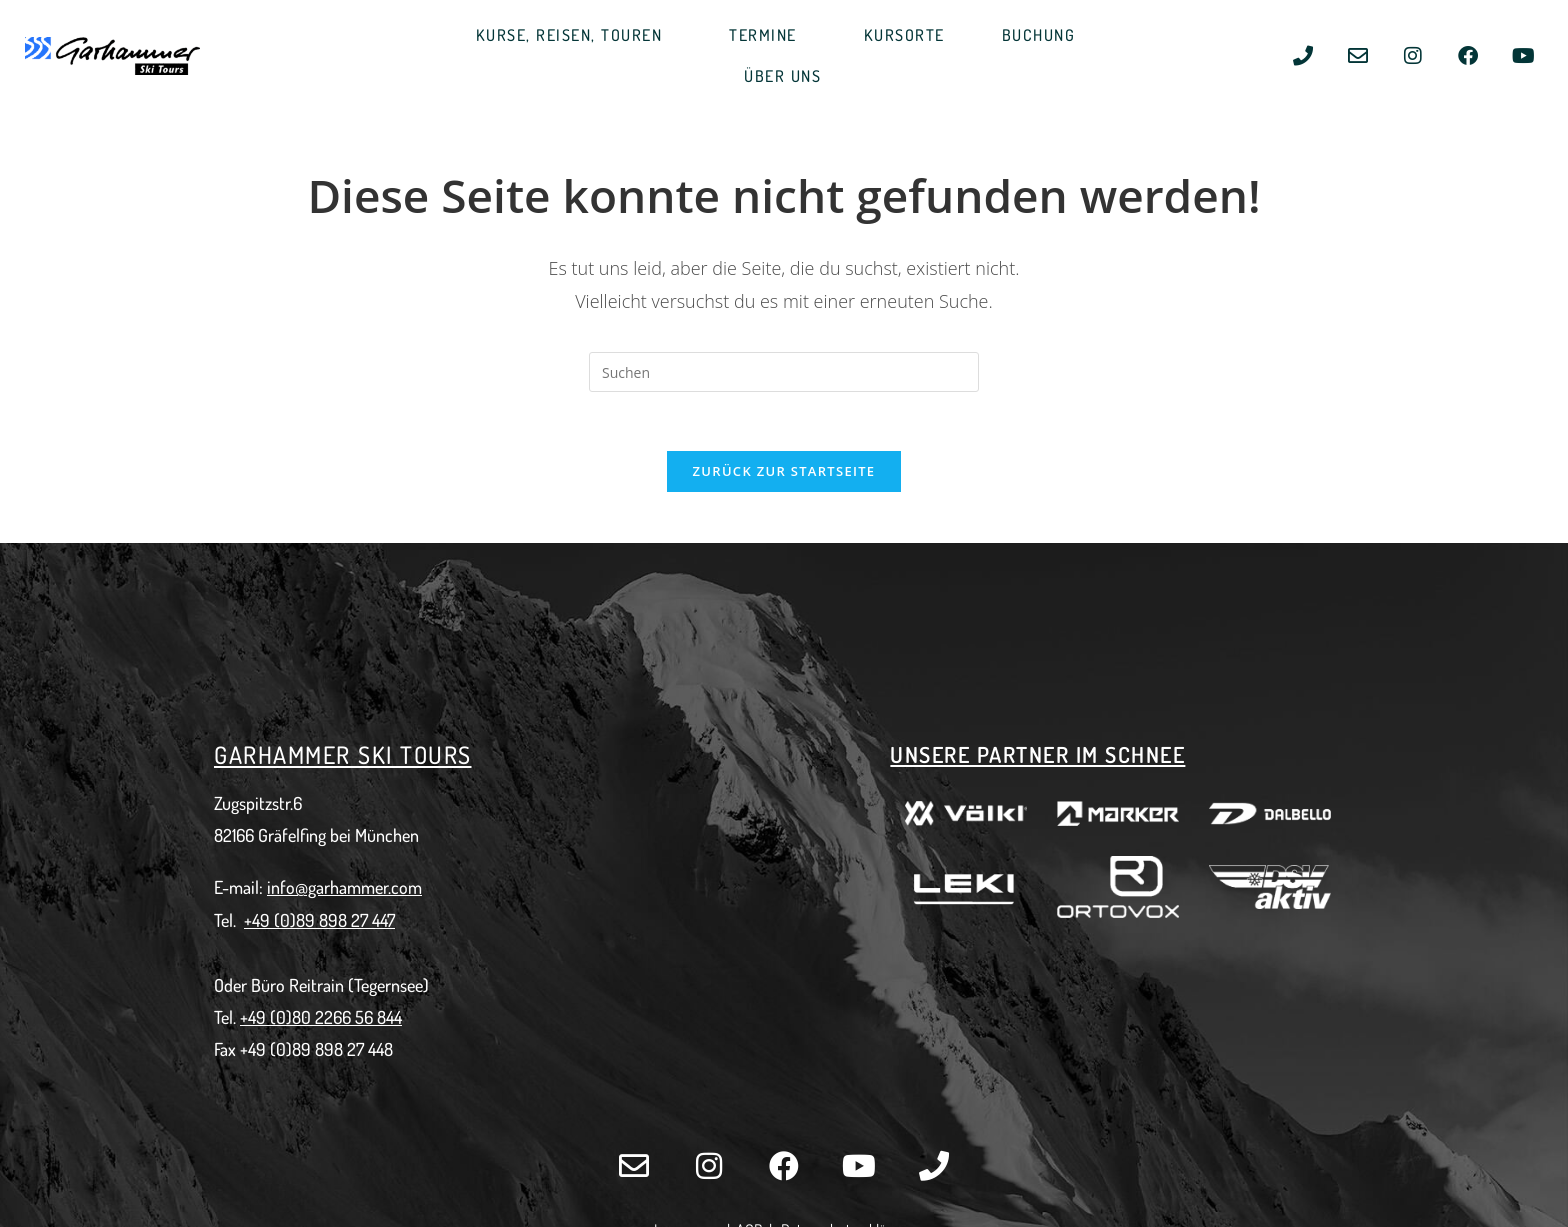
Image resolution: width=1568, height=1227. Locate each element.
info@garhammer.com (344, 890)
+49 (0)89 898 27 (308, 922)
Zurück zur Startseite (784, 473)
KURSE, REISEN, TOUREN (574, 35)
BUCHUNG (1044, 35)
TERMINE (768, 35)
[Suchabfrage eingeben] (784, 372)
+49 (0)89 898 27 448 (316, 1052)
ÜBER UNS (787, 76)
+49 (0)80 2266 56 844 (321, 1020)
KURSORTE (904, 35)
